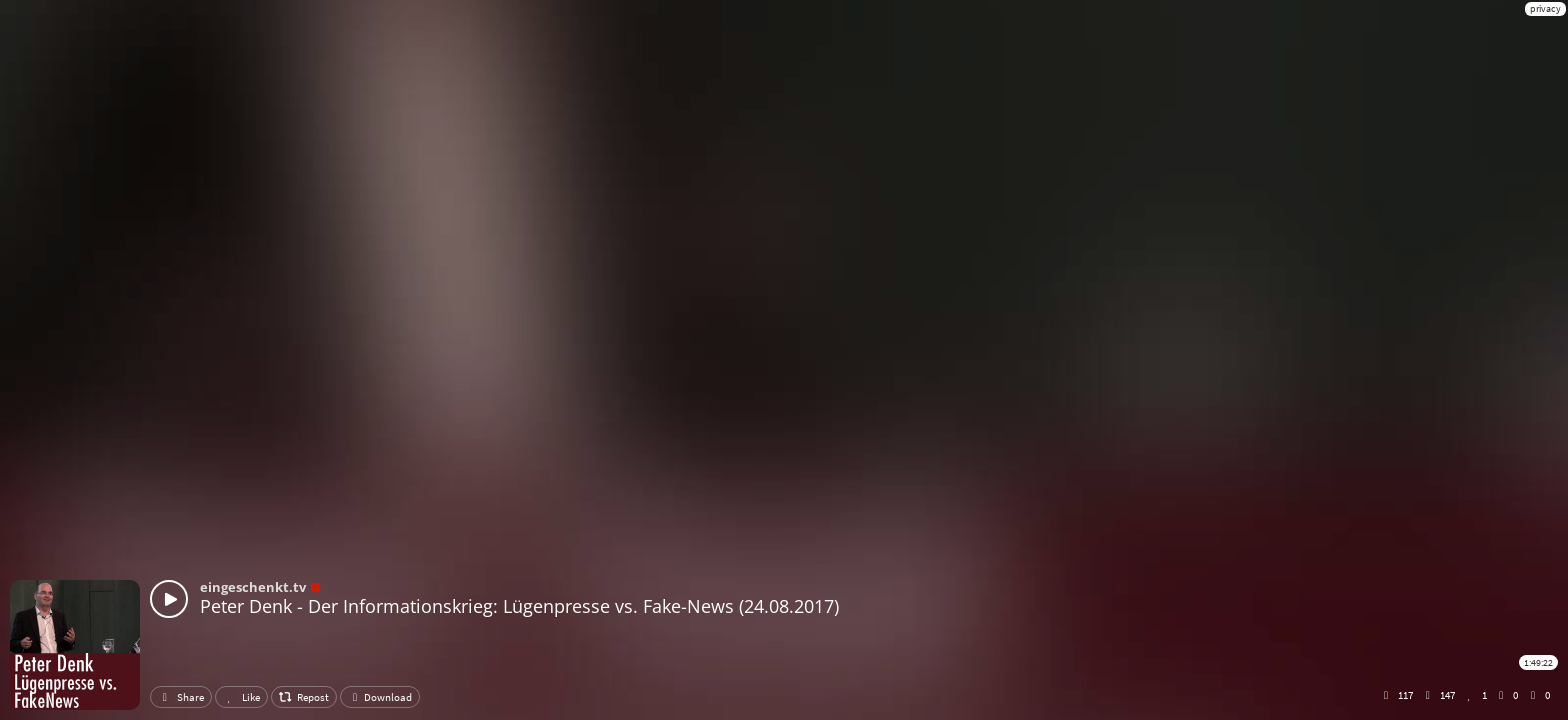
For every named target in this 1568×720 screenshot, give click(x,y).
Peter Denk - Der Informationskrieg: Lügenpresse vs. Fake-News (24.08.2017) (519, 606)
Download (380, 697)
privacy (1545, 8)
